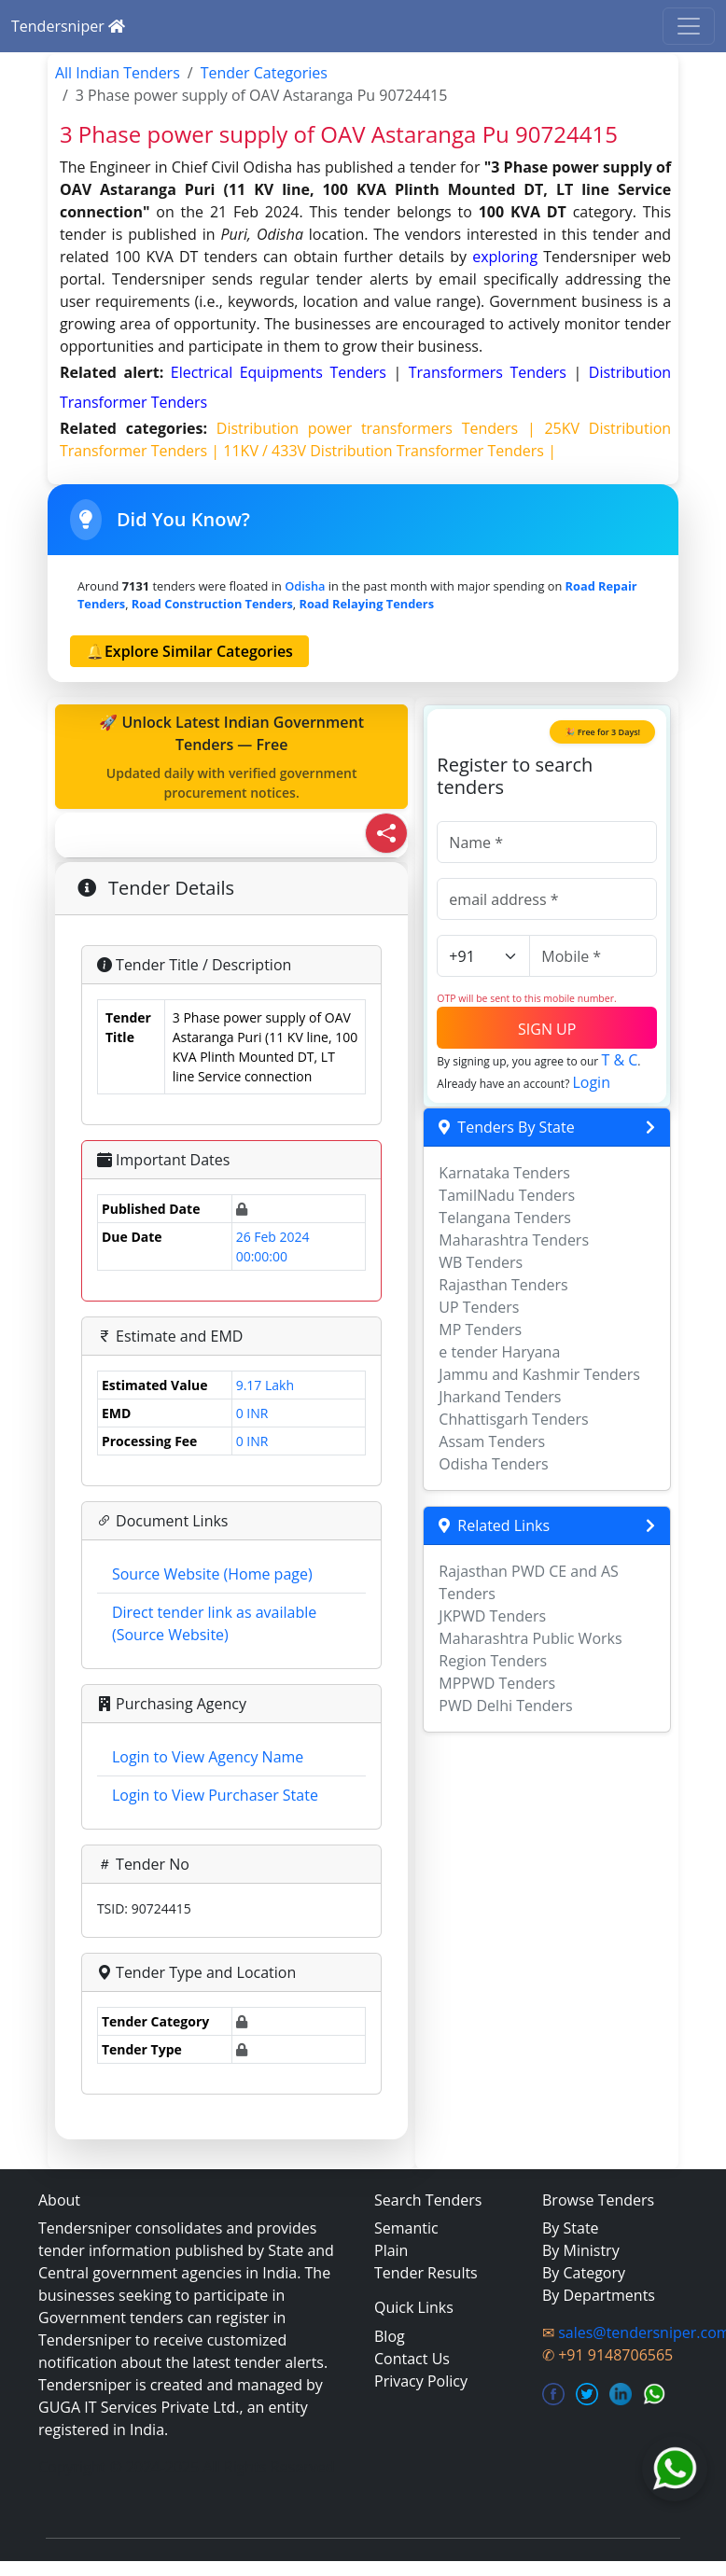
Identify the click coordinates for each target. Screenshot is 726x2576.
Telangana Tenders (505, 1217)
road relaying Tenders (366, 603)
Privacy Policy (421, 2381)
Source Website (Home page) (212, 1574)
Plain (391, 2250)
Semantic (406, 2228)
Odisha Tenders (493, 1464)
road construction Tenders (212, 603)
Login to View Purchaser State (215, 1795)
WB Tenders (481, 1262)
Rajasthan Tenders (503, 1284)
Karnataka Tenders (504, 1173)
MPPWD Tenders (497, 1683)
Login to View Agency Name (207, 1757)
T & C (619, 1060)
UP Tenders (479, 1307)
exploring (505, 256)
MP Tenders (480, 1329)
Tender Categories (264, 73)
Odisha (305, 586)
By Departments (598, 2295)
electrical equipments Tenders (282, 372)
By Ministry (581, 2250)
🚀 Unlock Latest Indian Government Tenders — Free (231, 757)
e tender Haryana (499, 1352)
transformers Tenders (491, 372)
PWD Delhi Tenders (505, 1705)
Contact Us (412, 2358)
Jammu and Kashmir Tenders (539, 1374)
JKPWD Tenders (492, 1616)
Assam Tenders (492, 1441)
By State (570, 2228)
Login (591, 1082)
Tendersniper (68, 26)
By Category (583, 2273)
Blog (389, 2336)
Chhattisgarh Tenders (513, 1419)
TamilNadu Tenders (507, 1195)
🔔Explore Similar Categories (189, 651)
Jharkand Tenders (500, 1396)
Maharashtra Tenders (514, 1240)
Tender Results (426, 2273)
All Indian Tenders (117, 73)
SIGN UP (547, 1029)
